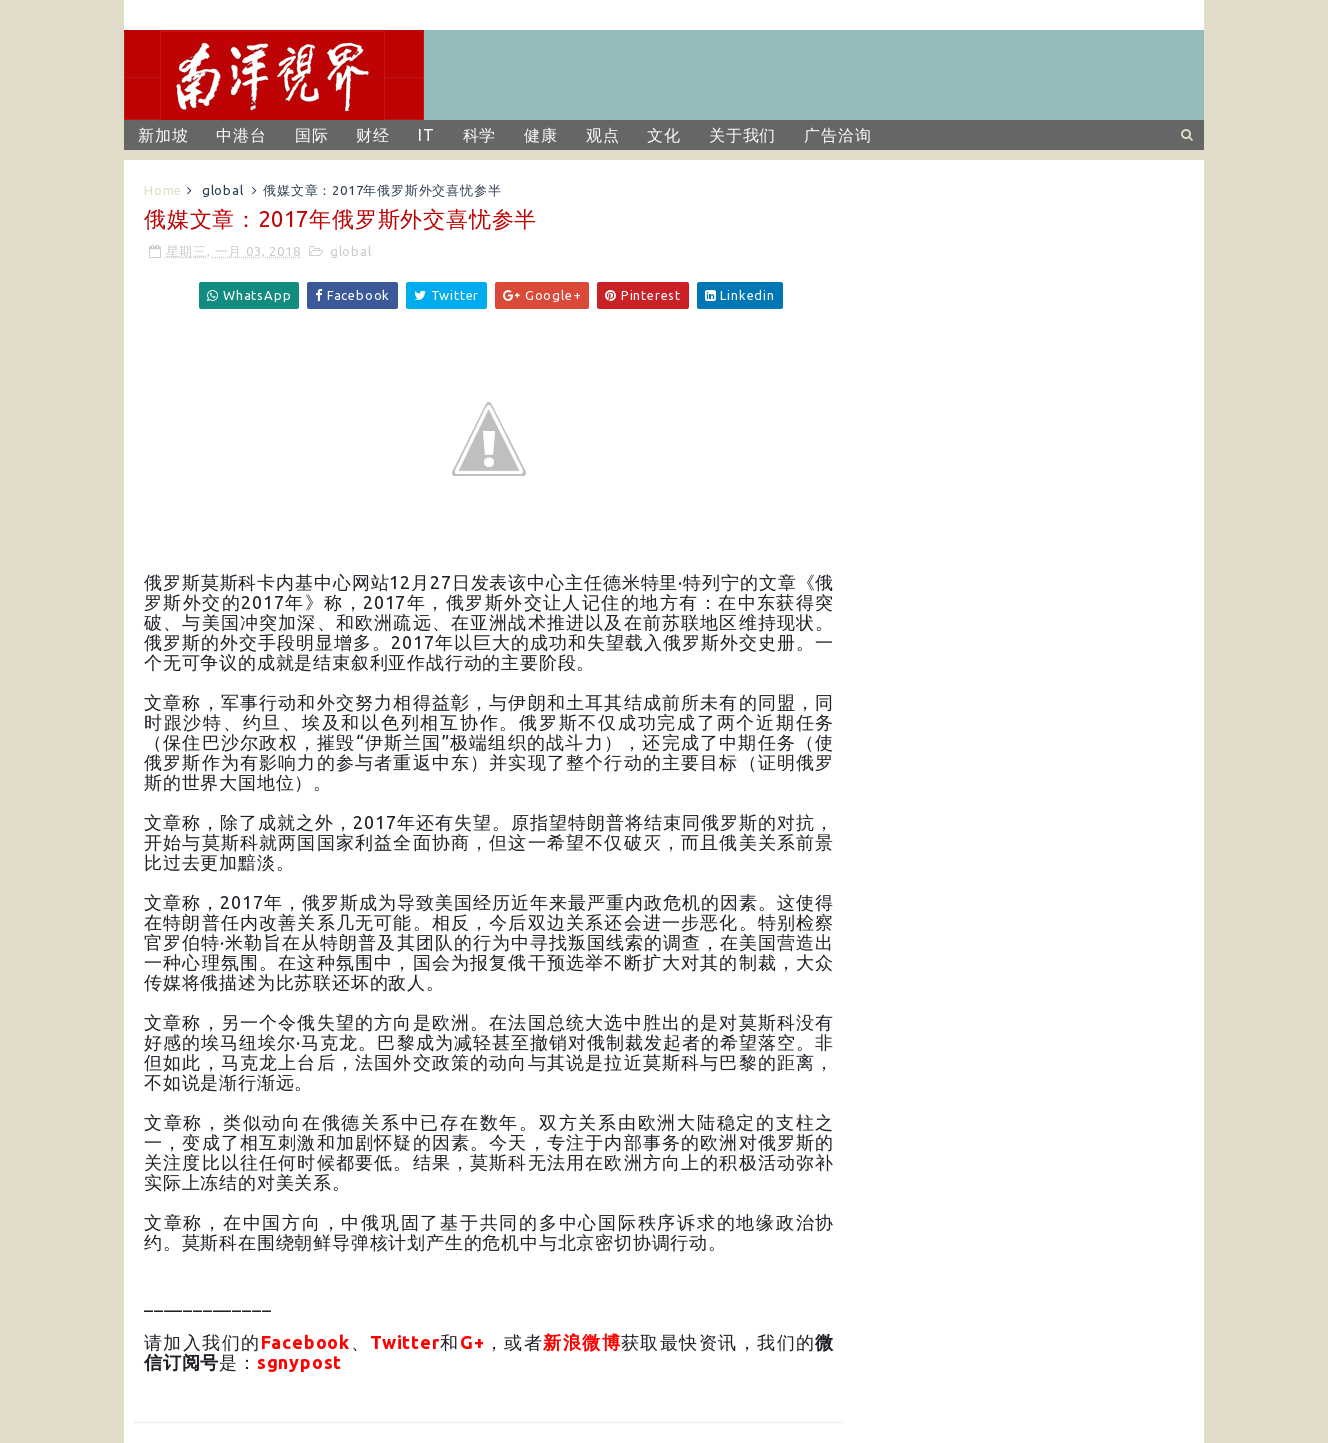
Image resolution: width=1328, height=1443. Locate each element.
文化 (664, 135)
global (223, 190)
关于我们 (742, 135)
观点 (603, 135)
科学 (480, 135)
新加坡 (163, 135)
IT (426, 135)
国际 (312, 135)
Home (163, 190)
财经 (373, 135)
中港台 (241, 135)
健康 (541, 135)
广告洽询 (837, 135)
